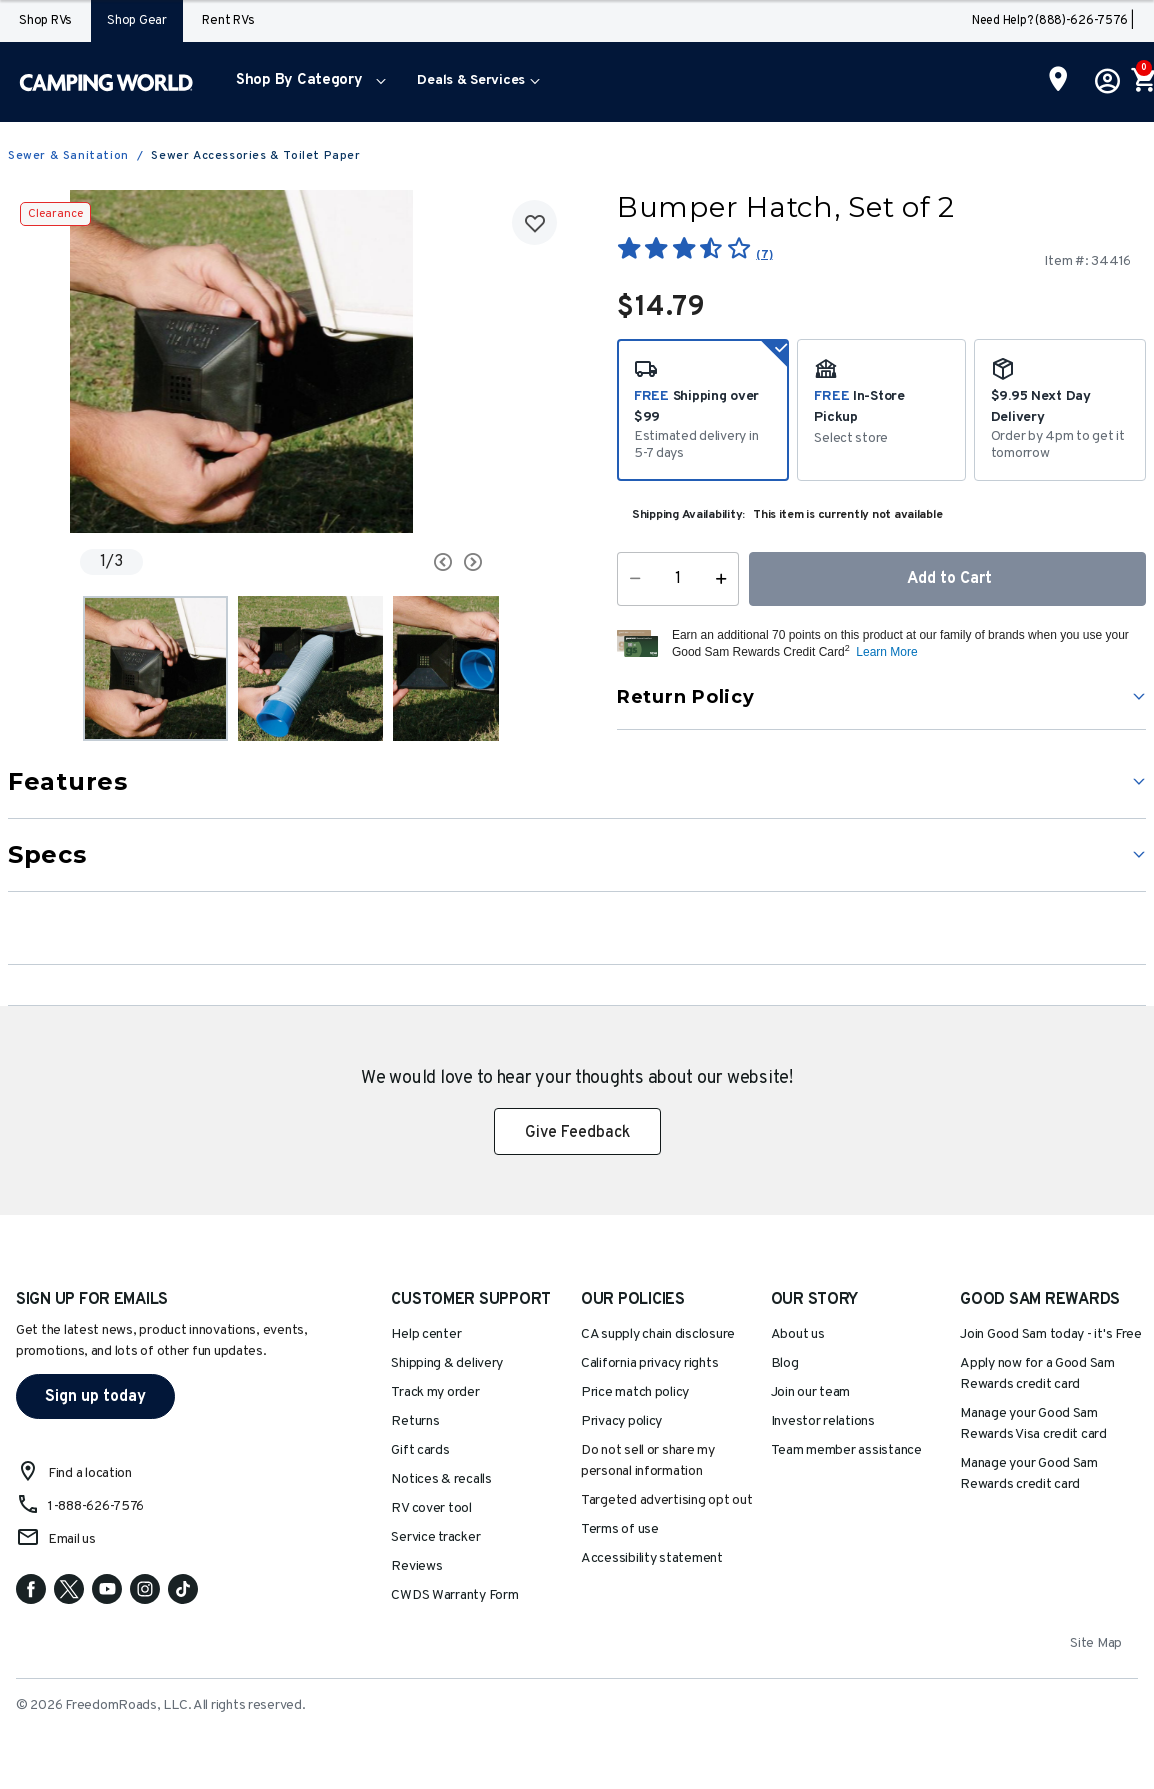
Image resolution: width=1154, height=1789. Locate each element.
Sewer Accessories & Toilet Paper (255, 156)
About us (798, 1334)
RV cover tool (431, 1508)
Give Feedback (577, 1133)
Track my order (435, 1392)
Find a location (90, 1473)
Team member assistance (846, 1450)
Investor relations (823, 1421)
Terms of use (620, 1529)
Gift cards (420, 1450)
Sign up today (95, 1397)
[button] (306, 82)
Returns (415, 1421)
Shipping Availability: (688, 515)
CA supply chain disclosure (658, 1334)
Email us (72, 1539)
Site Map (1096, 1643)
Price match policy (635, 1392)
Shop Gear (137, 21)
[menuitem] (306, 82)
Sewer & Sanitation (68, 156)
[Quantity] (678, 579)
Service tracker (435, 1537)
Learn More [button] (886, 652)
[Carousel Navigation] (398, 562)
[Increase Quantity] (725, 579)
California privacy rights (649, 1363)
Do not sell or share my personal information (648, 1461)
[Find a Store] (1058, 81)
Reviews (416, 1566)
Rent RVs (228, 21)
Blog (785, 1363)
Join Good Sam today (1051, 1334)
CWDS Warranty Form (454, 1595)
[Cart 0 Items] (1142, 82)
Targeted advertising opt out (666, 1500)
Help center (426, 1334)
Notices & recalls (441, 1479)
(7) (764, 255)
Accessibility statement (652, 1558)
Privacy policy (621, 1421)
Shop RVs (45, 21)
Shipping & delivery (447, 1363)
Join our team (811, 1392)
